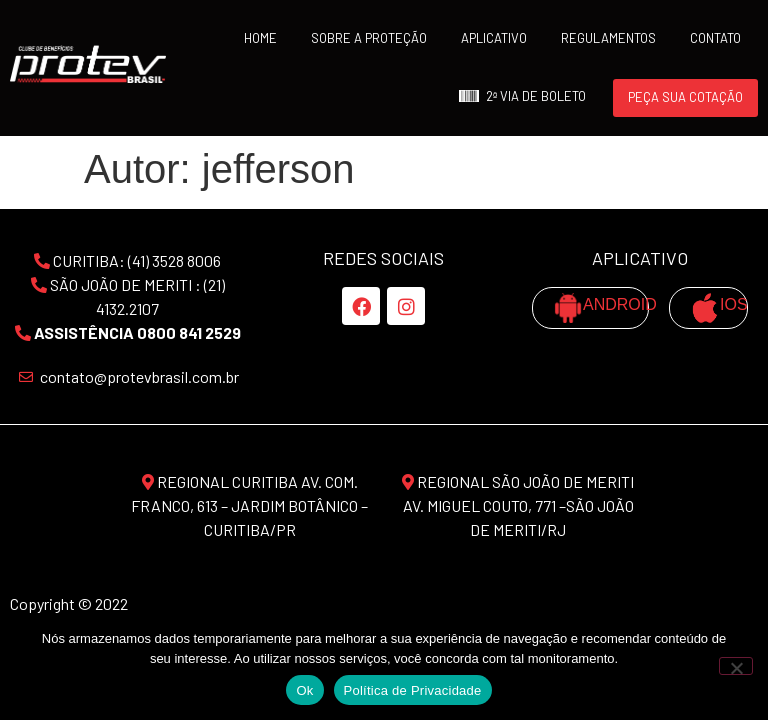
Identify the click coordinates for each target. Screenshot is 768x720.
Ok (304, 690)
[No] (736, 666)
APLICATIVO (494, 38)
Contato (715, 38)
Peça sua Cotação (685, 97)
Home (260, 38)
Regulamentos (608, 38)
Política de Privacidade (413, 690)
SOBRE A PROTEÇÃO (369, 38)
